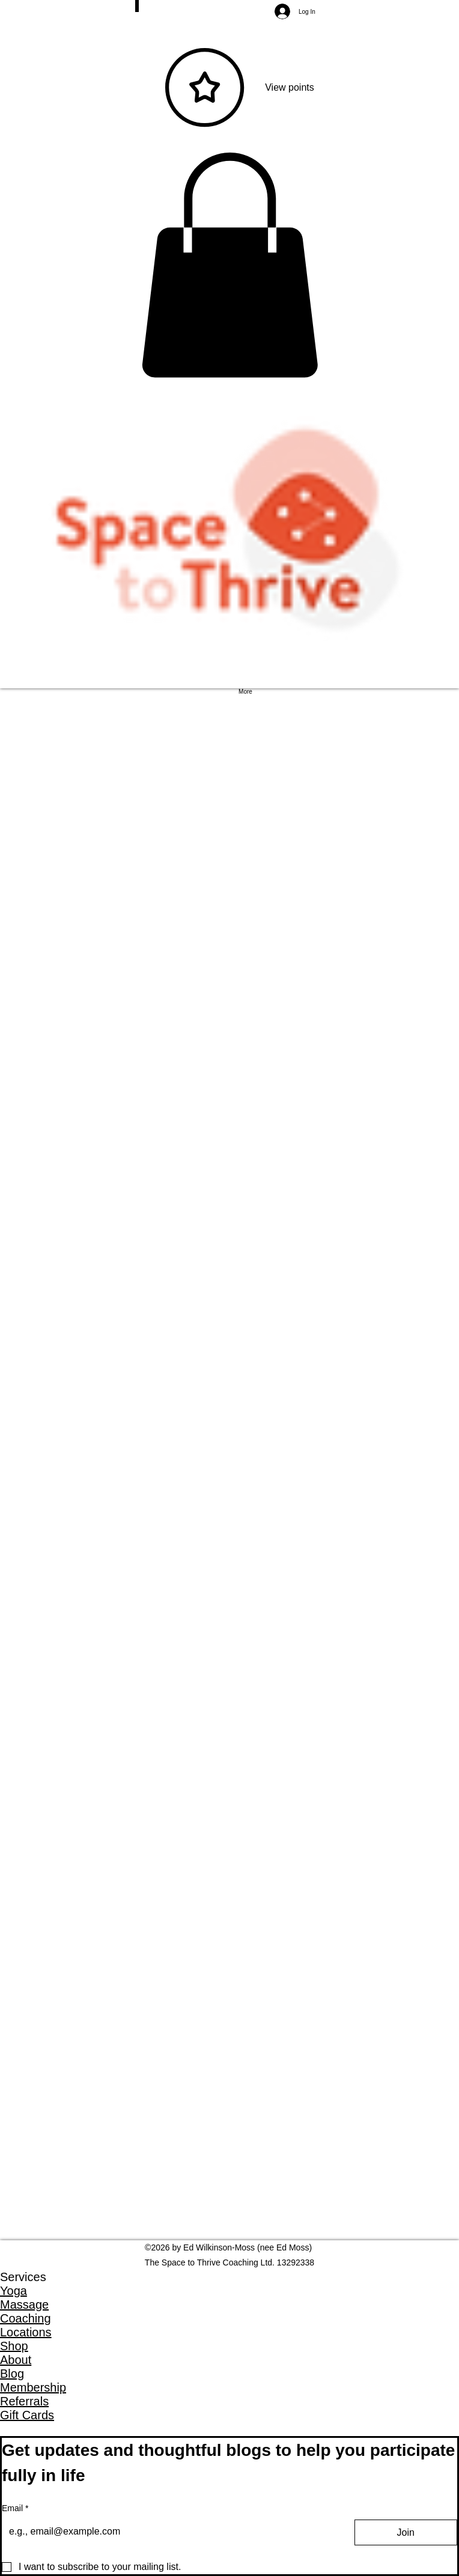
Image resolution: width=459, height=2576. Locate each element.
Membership (33, 2387)
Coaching (25, 2318)
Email (15, 2509)
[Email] (167, 2532)
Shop (14, 2346)
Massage (24, 2304)
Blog (12, 2373)
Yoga (13, 2290)
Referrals (24, 2401)
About (15, 2359)
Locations (26, 2332)
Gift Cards (27, 2415)
